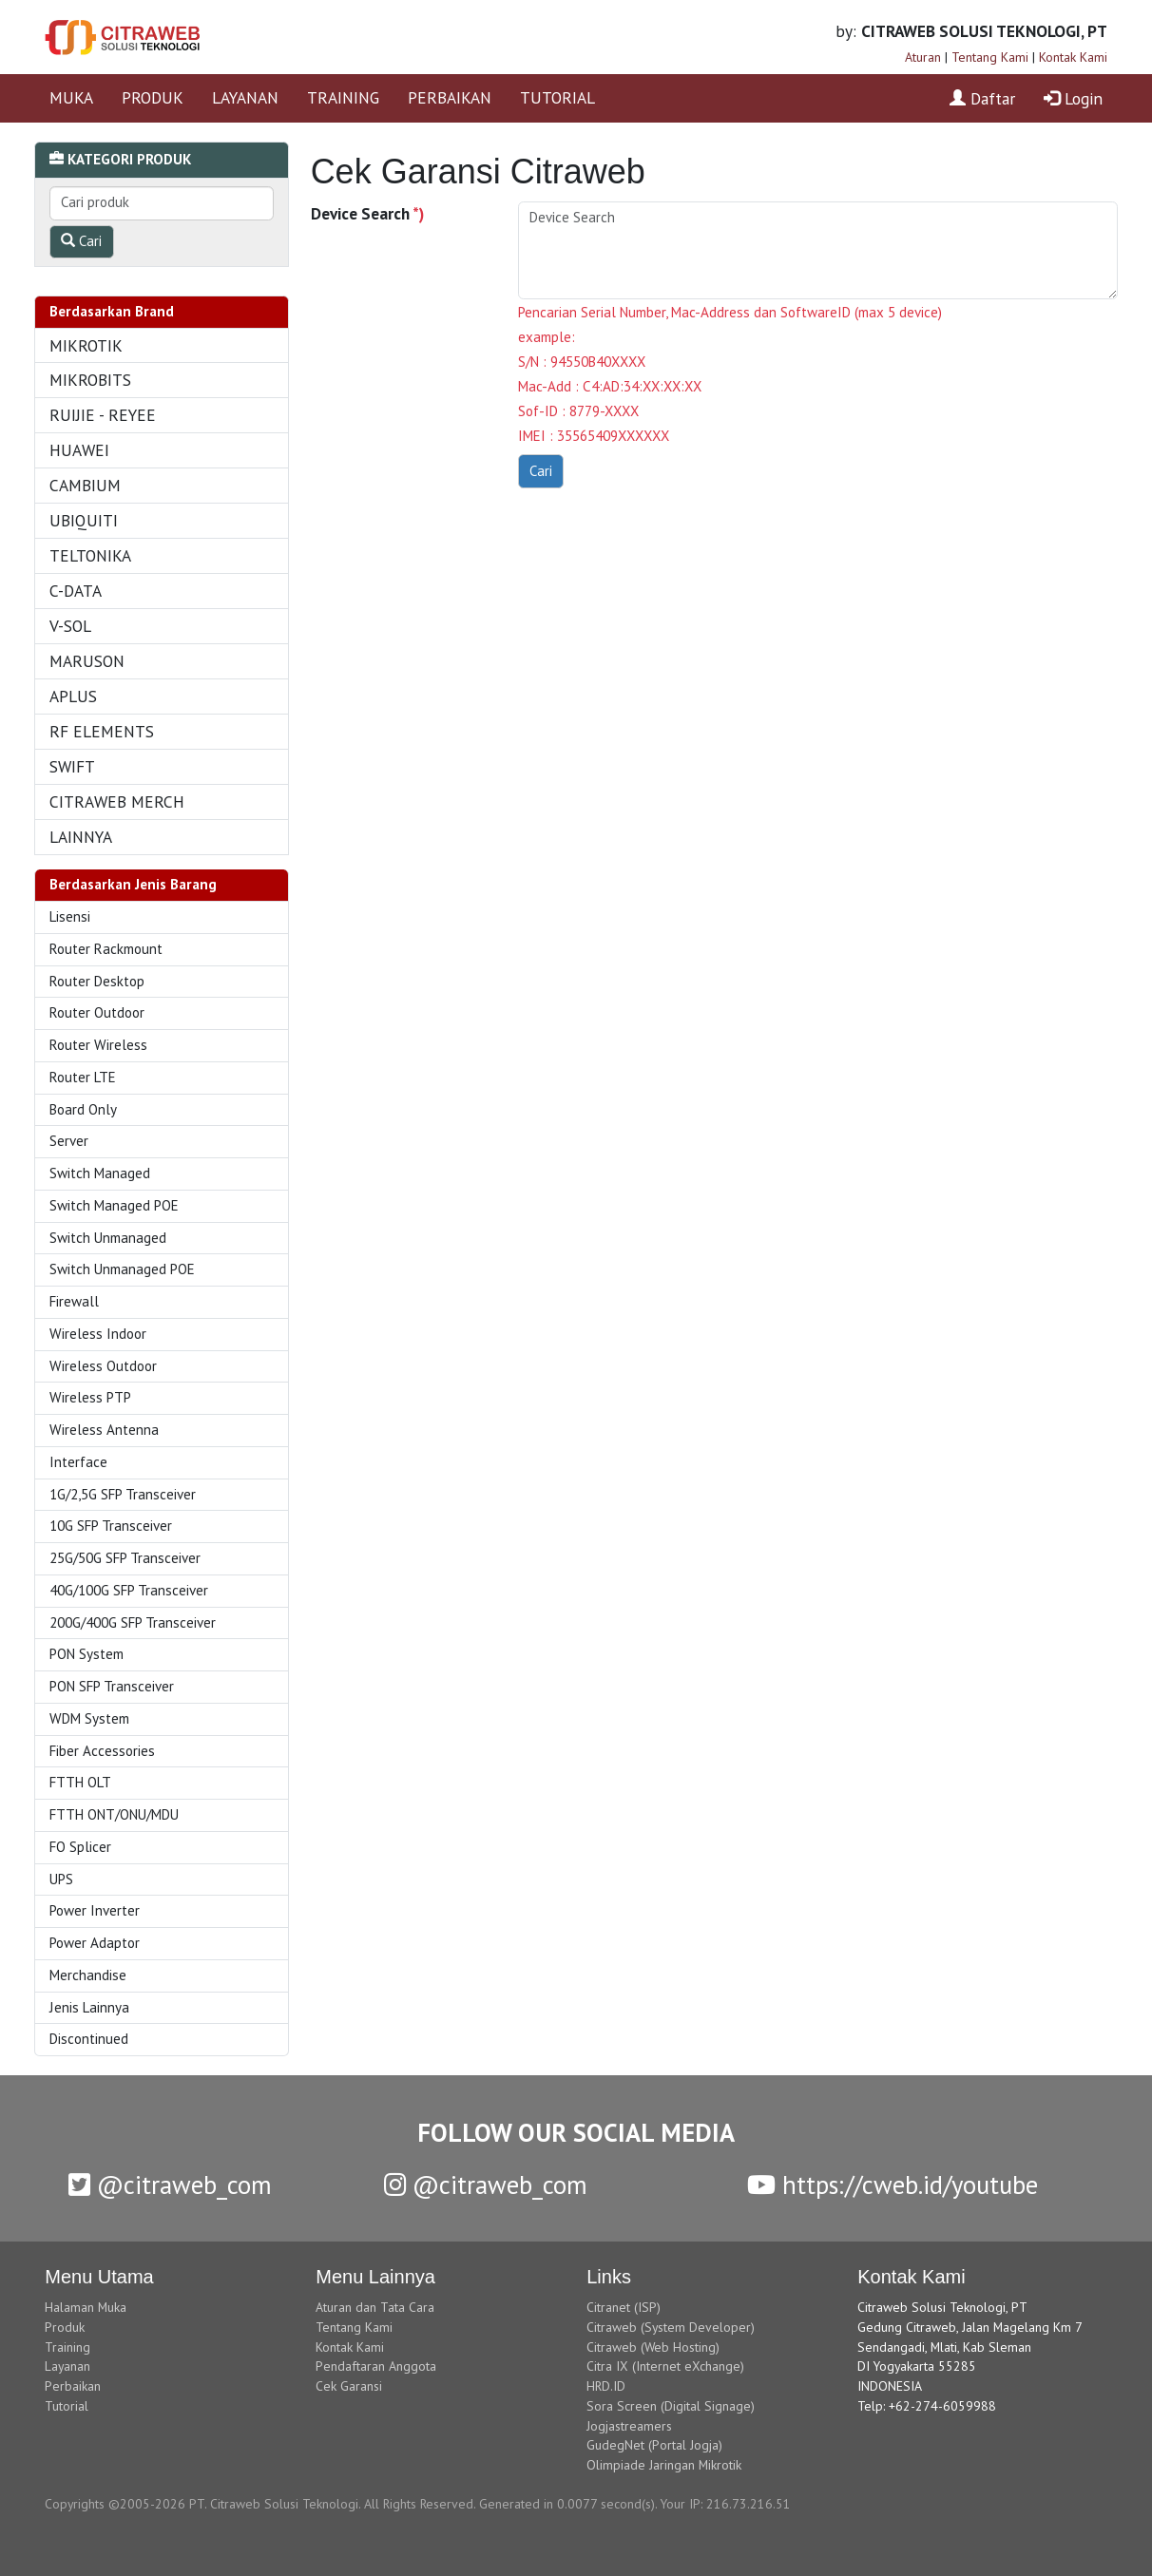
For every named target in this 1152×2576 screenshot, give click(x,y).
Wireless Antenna (104, 1430)
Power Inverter (94, 1910)
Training (67, 2347)
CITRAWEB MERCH (116, 801)
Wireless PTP (90, 1397)
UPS (61, 1879)
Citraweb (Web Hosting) (653, 2347)
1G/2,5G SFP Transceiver (122, 1494)
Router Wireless (98, 1045)
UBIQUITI (83, 520)
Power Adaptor (94, 1943)
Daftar (982, 98)
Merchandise (87, 1975)
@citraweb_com (170, 2184)
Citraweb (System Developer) (670, 2327)
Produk (65, 2327)
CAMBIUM (85, 485)
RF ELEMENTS (101, 731)
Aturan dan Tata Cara (375, 2307)
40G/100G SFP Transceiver (128, 1590)
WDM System (89, 1718)
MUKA (71, 97)
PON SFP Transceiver (111, 1686)
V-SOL (70, 626)
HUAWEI (79, 450)
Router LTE (82, 1077)
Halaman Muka (85, 2307)
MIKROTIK (86, 345)
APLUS (73, 696)
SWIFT (72, 766)
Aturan (923, 57)
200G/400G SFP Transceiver (132, 1622)
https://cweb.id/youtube (892, 2184)
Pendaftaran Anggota (376, 2366)
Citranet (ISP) (623, 2307)
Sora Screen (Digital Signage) (670, 2405)
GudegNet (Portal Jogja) (654, 2444)
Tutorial (66, 2405)
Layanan (67, 2366)
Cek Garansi (349, 2386)
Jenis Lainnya (89, 2007)
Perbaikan (73, 2386)
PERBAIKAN (449, 97)
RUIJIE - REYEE (102, 415)
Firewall (74, 1301)
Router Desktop (96, 981)
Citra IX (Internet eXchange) (665, 2366)
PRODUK (152, 97)
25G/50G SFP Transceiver (125, 1558)
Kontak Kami (1073, 57)
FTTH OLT (80, 1782)
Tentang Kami (989, 57)
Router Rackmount (106, 949)
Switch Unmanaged (107, 1238)
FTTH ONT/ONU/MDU (114, 1814)
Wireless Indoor (97, 1334)
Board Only (83, 1109)
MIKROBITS (90, 380)
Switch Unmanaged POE (122, 1269)
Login (1073, 98)
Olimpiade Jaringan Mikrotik (663, 2464)
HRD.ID (605, 2386)
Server (68, 1141)
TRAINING (343, 97)
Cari (81, 241)
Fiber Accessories (102, 1751)
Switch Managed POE (114, 1205)
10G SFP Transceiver (110, 1526)
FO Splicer (80, 1847)
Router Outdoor (96, 1012)
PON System (86, 1654)
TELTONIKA (90, 555)
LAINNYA (80, 837)
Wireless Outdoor (103, 1366)
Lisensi (69, 916)
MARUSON (87, 661)
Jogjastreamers (629, 2425)
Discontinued (88, 2039)
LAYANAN (245, 97)
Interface (78, 1462)
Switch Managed (99, 1173)
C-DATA (75, 590)
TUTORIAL (557, 97)
